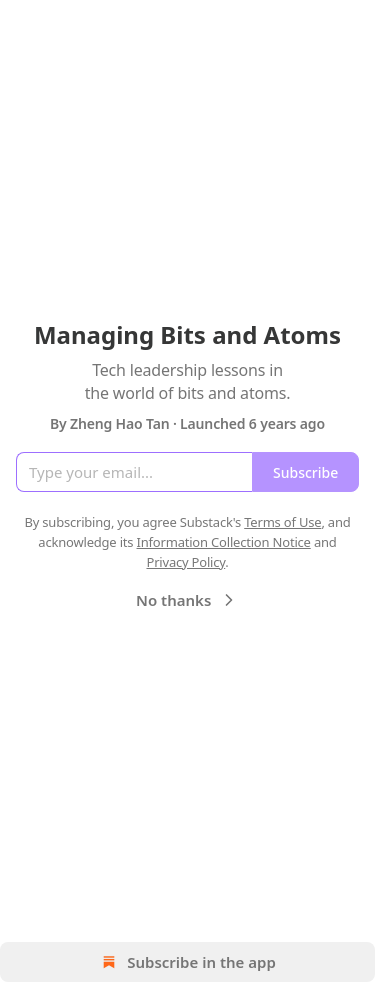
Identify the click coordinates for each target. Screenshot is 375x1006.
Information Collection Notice (224, 542)
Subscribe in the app (187, 962)
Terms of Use (282, 522)
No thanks (187, 600)
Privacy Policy (185, 562)
